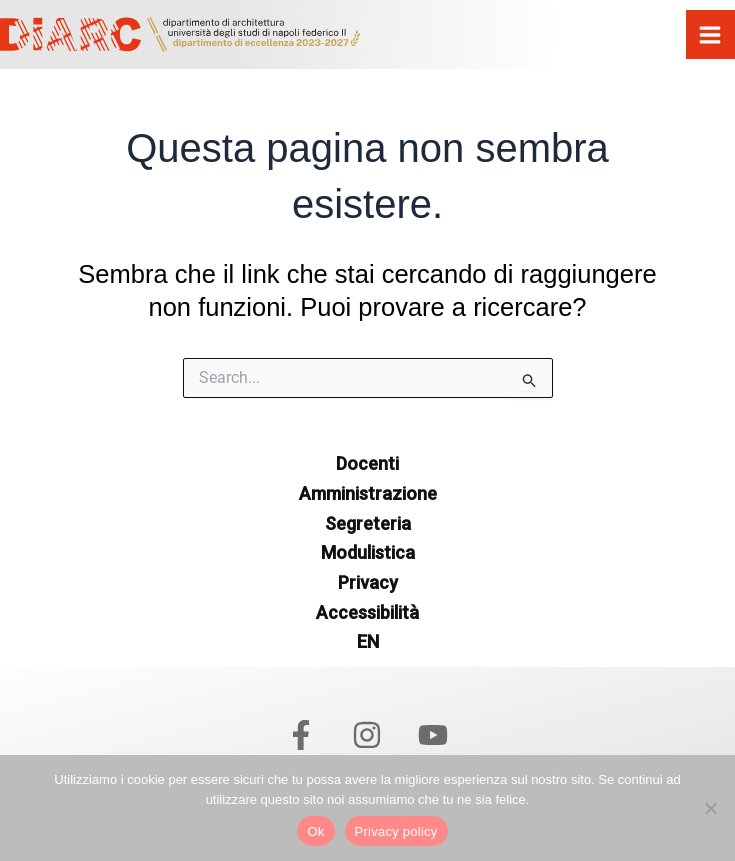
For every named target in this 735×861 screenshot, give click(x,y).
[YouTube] (433, 735)
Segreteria (368, 523)
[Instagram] (367, 735)
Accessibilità (367, 612)
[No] (710, 808)
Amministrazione (368, 493)
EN (368, 641)
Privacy (368, 582)
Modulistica (368, 552)
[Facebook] (301, 735)
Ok (315, 831)
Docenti (367, 463)
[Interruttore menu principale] (711, 35)
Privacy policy (396, 831)
